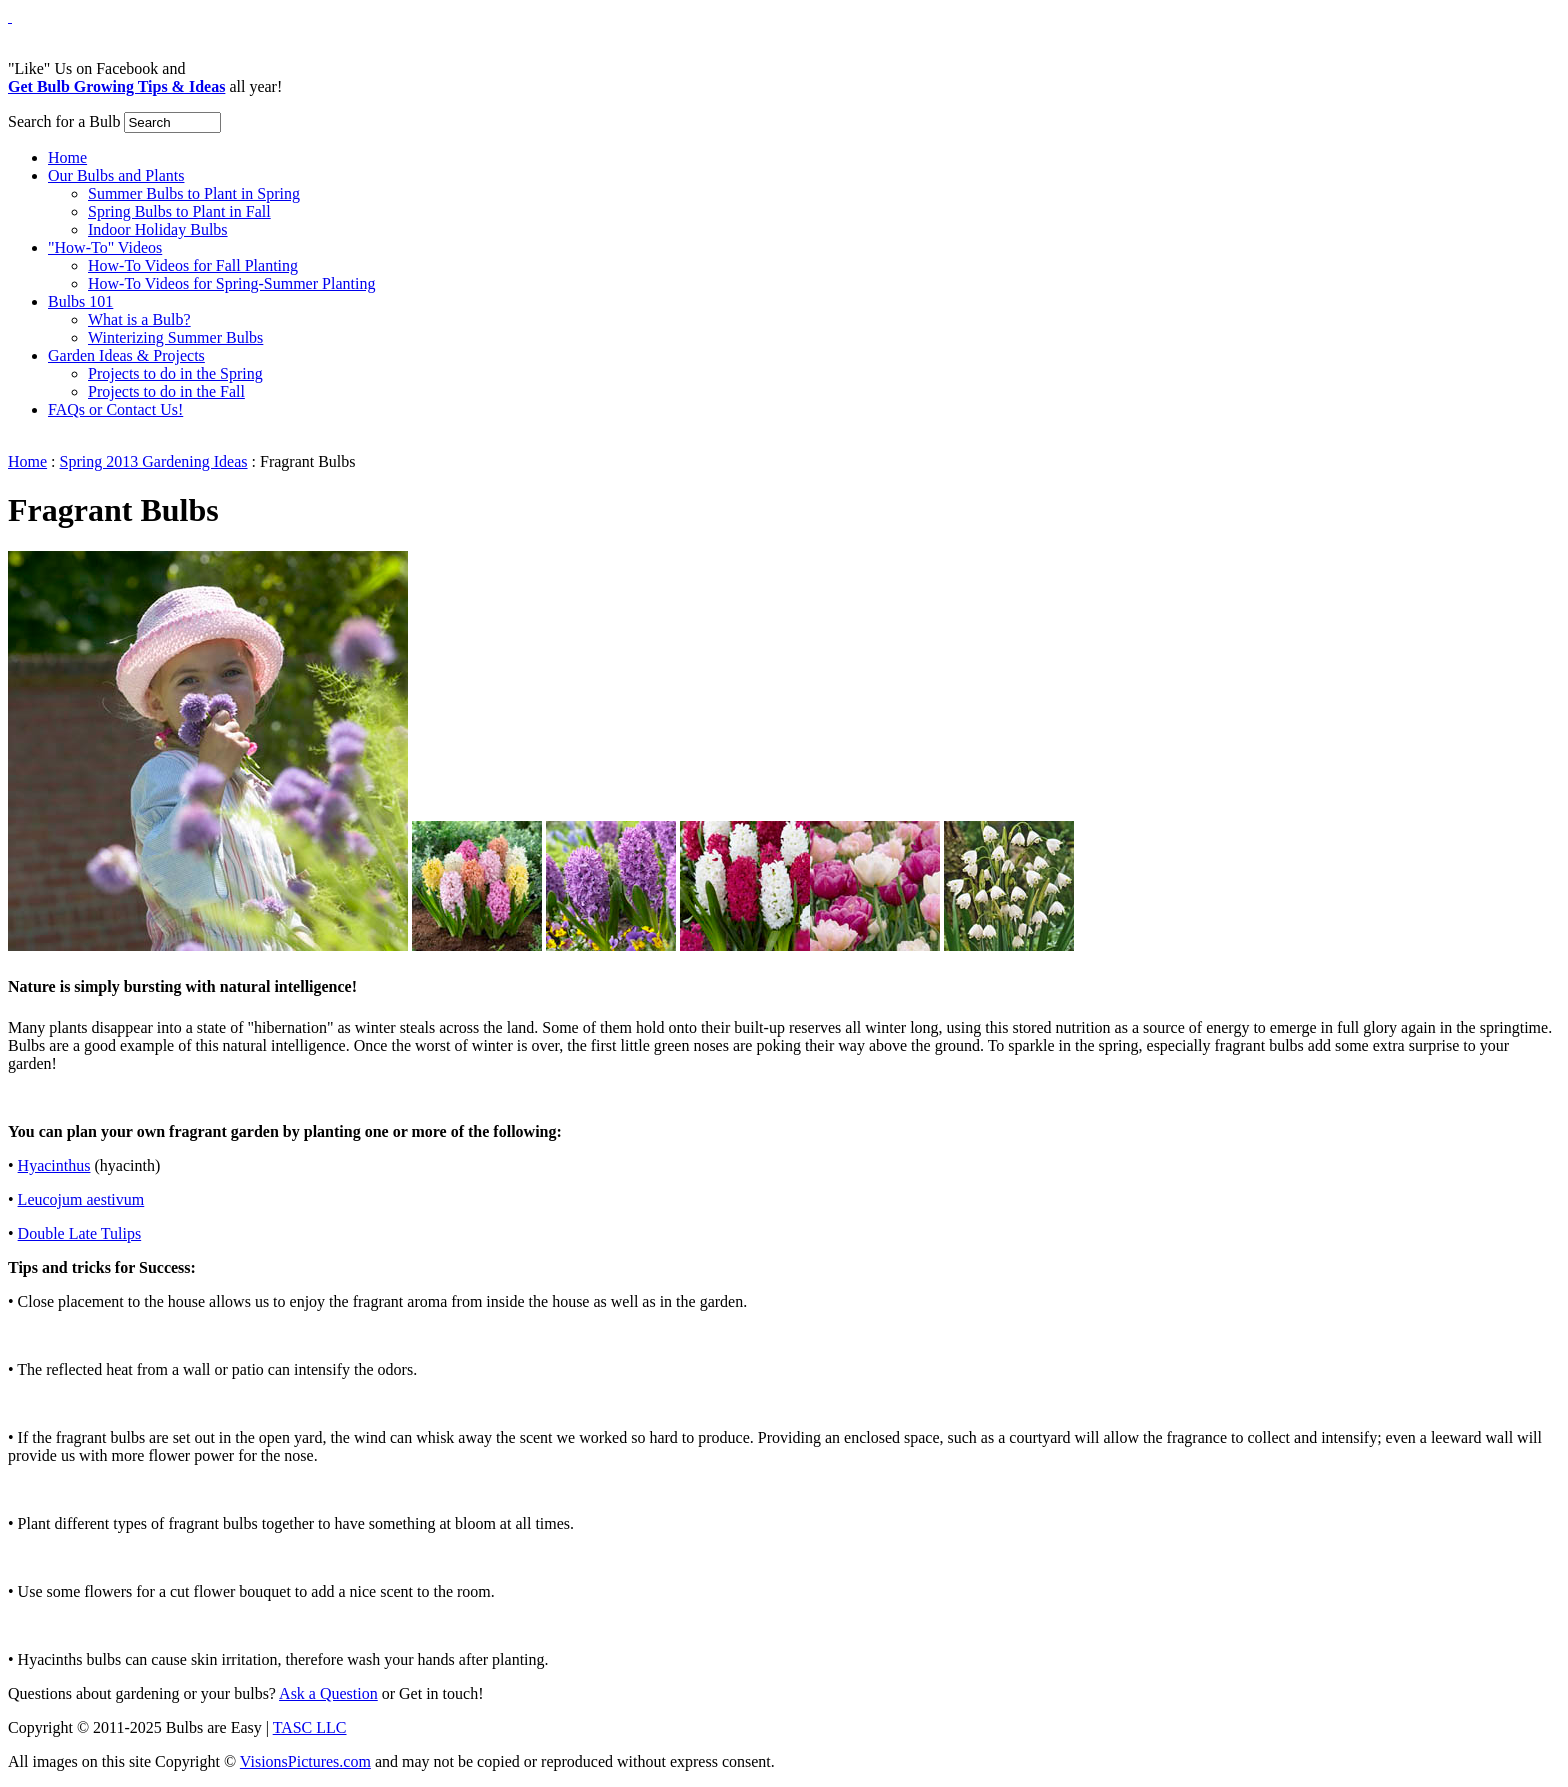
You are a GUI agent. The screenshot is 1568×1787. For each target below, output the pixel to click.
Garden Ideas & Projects (126, 355)
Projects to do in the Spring (175, 373)
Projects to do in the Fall (166, 391)
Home (67, 157)
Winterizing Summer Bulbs (175, 337)
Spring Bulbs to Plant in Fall (179, 211)
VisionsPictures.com (305, 1761)
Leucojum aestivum (81, 1199)
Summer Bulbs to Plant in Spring (194, 193)
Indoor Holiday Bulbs (158, 229)
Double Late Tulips (80, 1233)
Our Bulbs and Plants (116, 175)
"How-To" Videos (105, 247)
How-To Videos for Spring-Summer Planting (231, 283)
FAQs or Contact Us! (115, 409)
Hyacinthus (54, 1165)
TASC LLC (310, 1727)
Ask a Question (328, 1693)
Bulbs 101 (80, 301)
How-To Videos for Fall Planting (193, 265)
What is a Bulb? (139, 319)
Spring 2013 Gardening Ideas (154, 461)
